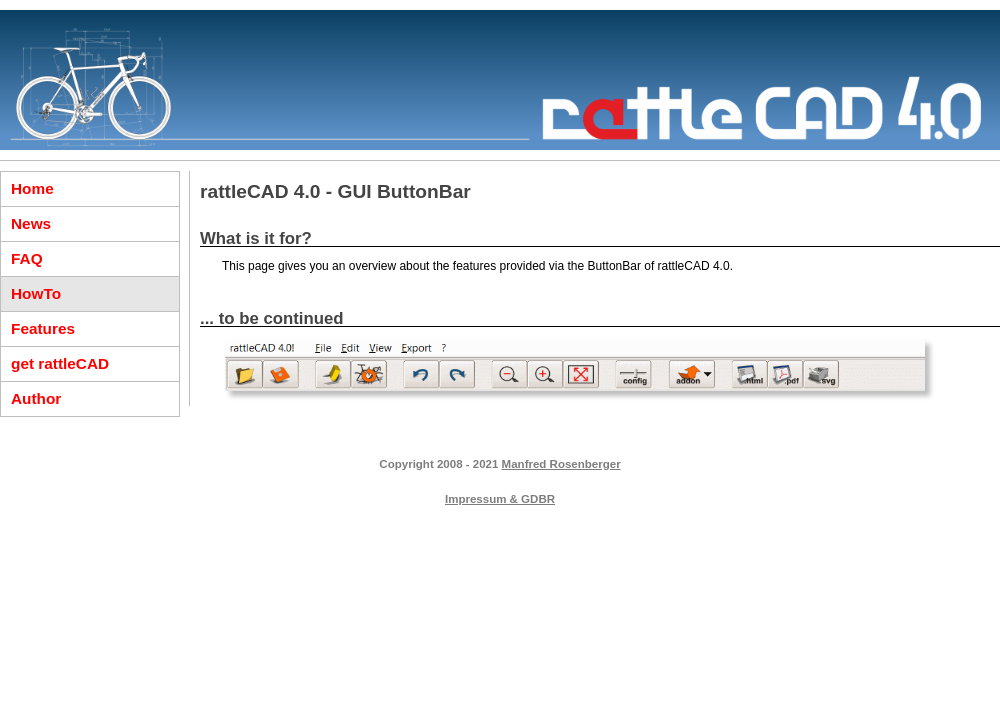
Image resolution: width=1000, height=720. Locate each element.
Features (43, 328)
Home (32, 188)
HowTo (36, 293)
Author (36, 398)
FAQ (27, 258)
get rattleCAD (60, 363)
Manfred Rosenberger (561, 464)
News (31, 223)
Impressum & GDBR (500, 499)
